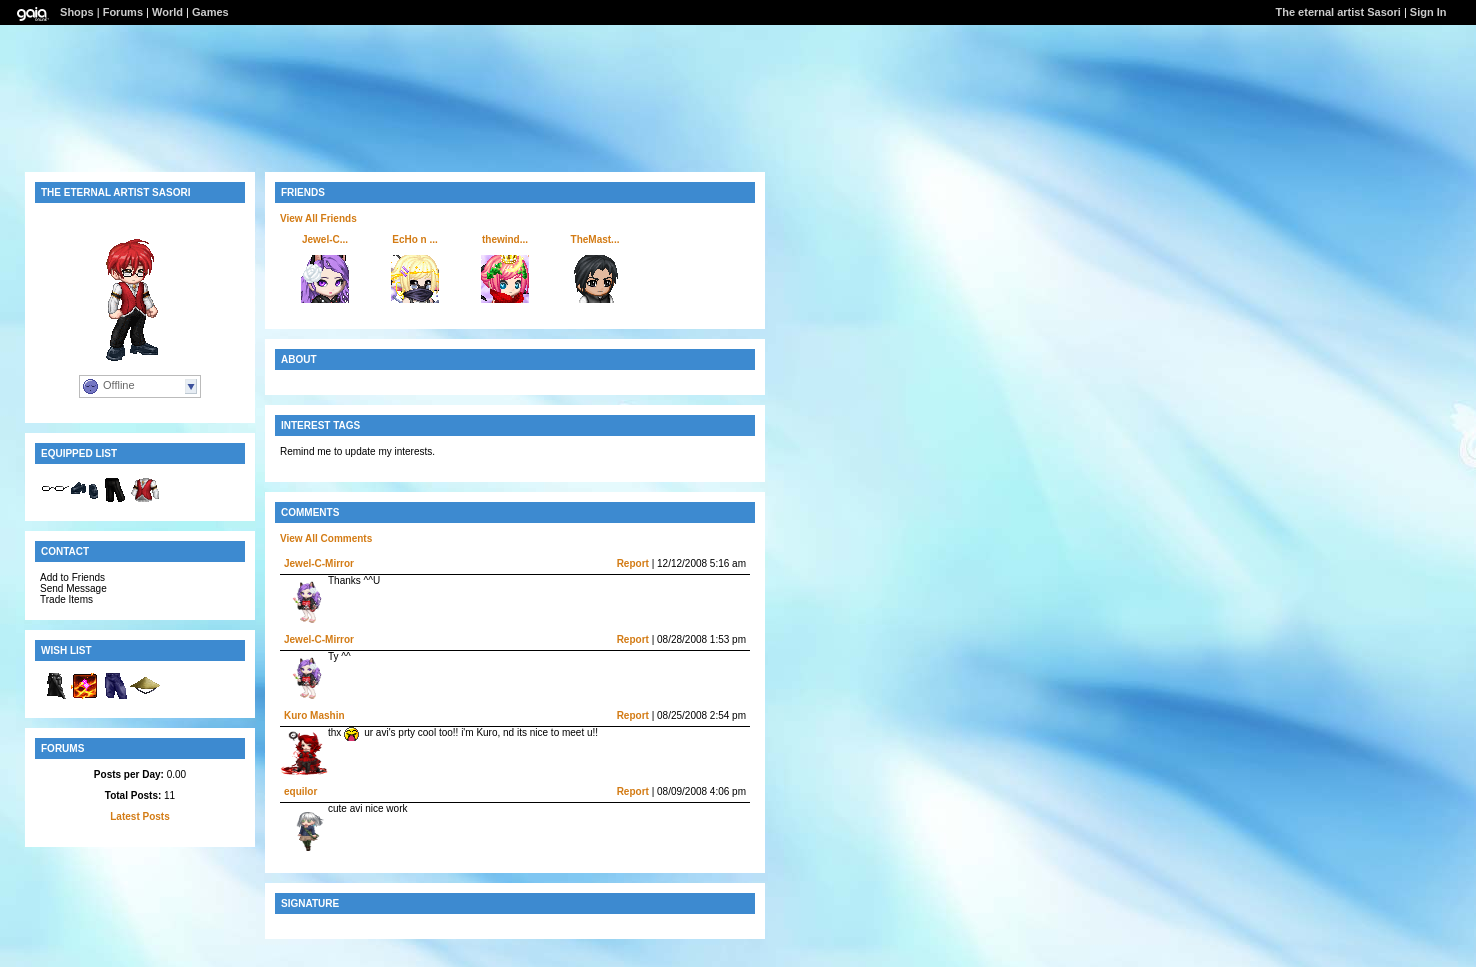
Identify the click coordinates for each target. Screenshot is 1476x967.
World (167, 12)
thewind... (505, 239)
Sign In (1428, 12)
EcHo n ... (415, 239)
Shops (77, 12)
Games (210, 12)
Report (633, 563)
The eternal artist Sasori (1337, 12)
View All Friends (318, 218)
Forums (123, 12)
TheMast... (595, 239)
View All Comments (326, 538)
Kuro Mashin (314, 715)
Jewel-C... (325, 239)
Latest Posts (139, 816)
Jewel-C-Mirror (319, 563)
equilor (300, 791)
